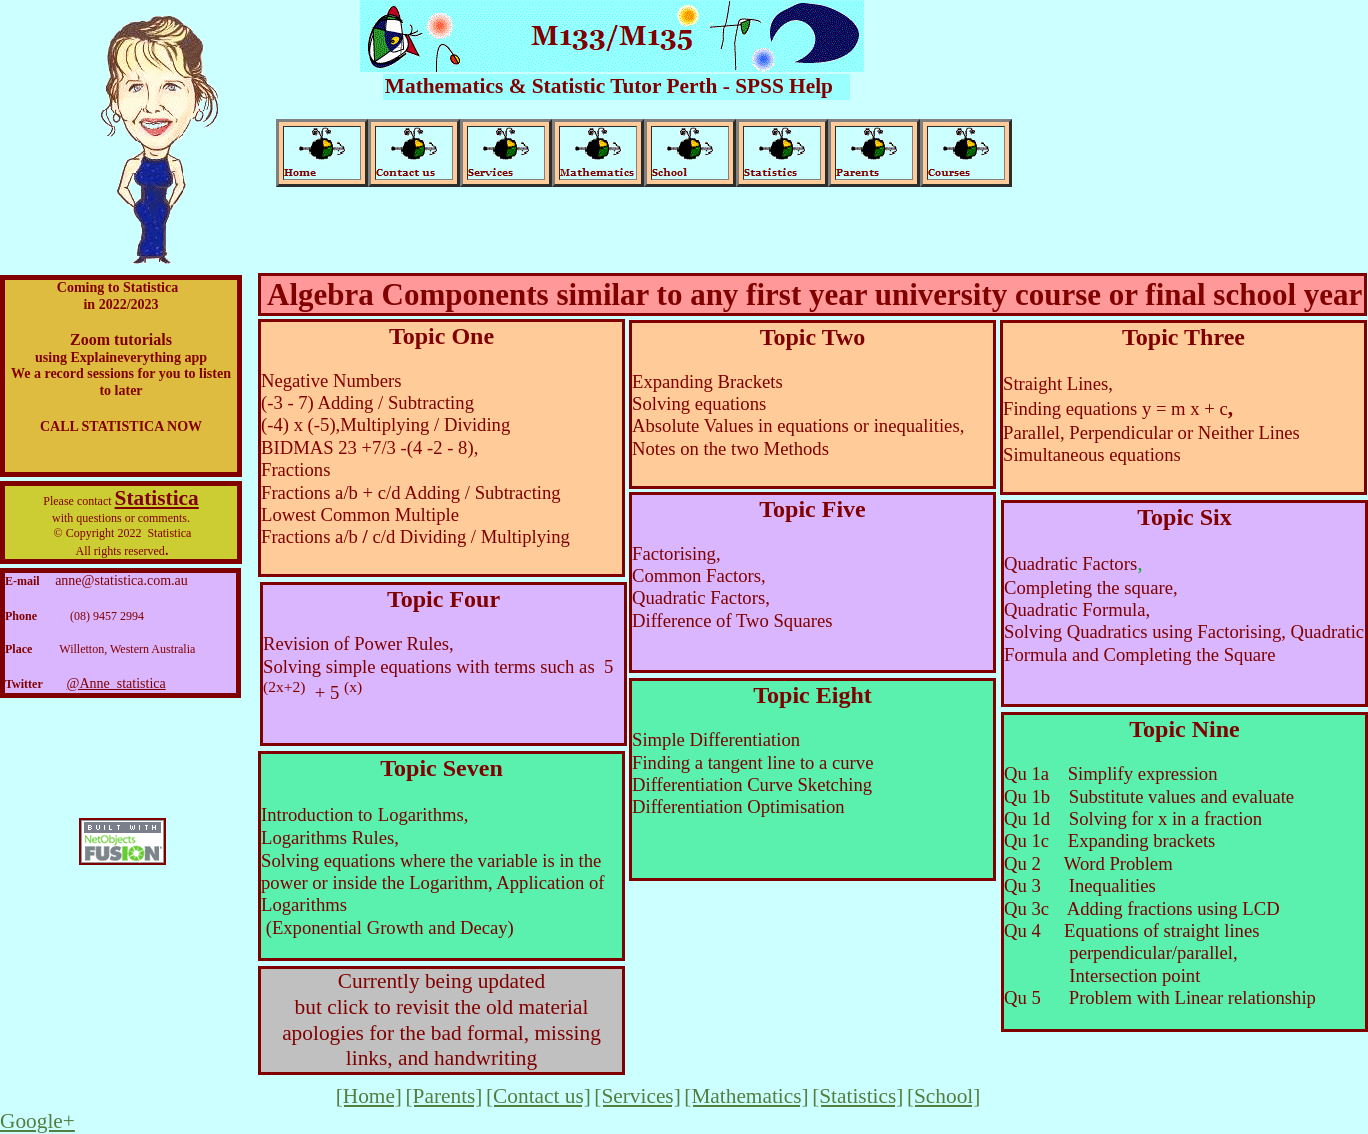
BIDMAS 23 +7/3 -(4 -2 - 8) (367, 447)
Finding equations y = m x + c (1115, 408)
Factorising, (676, 553)
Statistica (157, 498)
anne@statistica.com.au (121, 580)
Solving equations (699, 403)
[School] (943, 1096)
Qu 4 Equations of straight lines (1134, 930)
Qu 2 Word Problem (1090, 863)
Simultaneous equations (1092, 454)
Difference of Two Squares (732, 620)
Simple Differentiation (716, 739)
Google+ (37, 1121)
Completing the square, (1091, 587)
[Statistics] (857, 1096)
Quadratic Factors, (701, 597)
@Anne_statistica (116, 683)
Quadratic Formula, (1077, 609)
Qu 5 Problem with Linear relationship (1160, 997)
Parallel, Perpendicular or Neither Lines (1151, 432)
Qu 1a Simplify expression (1111, 773)
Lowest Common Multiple (360, 514)
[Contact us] (538, 1096)
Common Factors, (699, 575)
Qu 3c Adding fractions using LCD (1142, 908)
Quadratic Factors (1070, 563)
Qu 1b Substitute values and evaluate (1149, 796)
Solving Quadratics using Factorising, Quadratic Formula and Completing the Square (1184, 642)
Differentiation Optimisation (738, 806)
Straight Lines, (1058, 383)
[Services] (637, 1096)
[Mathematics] (746, 1096)
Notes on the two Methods (730, 448)
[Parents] (443, 1096)
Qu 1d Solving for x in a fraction (1133, 818)
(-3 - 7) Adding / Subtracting (367, 402)
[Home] (369, 1096)
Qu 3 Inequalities (1084, 885)
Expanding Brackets (707, 381)
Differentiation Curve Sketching (752, 784)
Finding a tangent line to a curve (752, 762)
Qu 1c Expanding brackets (1112, 840)
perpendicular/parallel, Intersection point (1135, 963)
